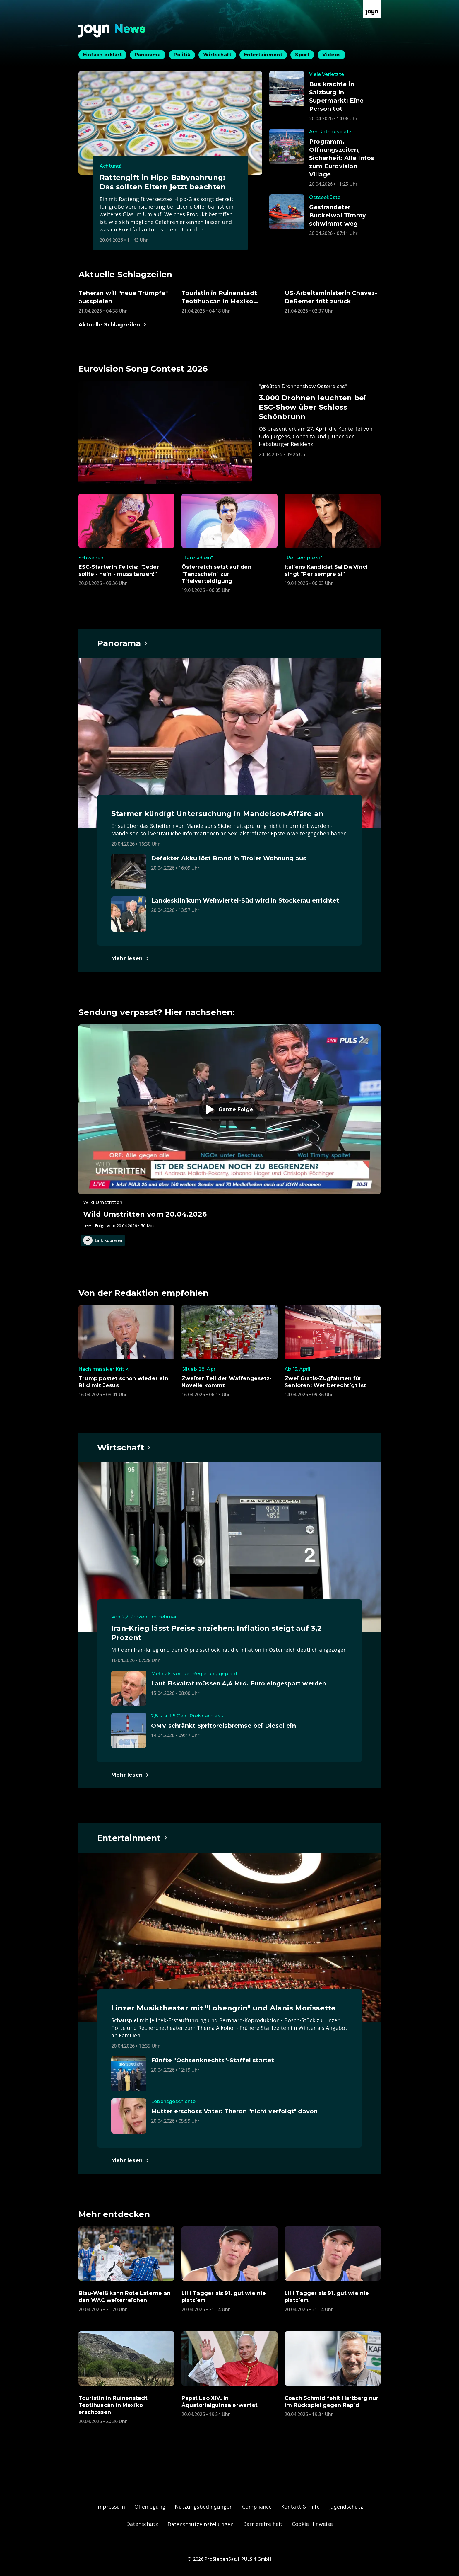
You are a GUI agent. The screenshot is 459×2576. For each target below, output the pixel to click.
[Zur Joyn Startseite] (372, 9)
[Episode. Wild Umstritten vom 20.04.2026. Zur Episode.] (229, 1126)
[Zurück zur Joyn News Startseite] (112, 31)
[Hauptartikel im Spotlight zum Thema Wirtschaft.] (124, 1447)
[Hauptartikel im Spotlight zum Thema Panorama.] (122, 643)
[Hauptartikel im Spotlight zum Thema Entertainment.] (132, 1838)
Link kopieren (102, 1240)
